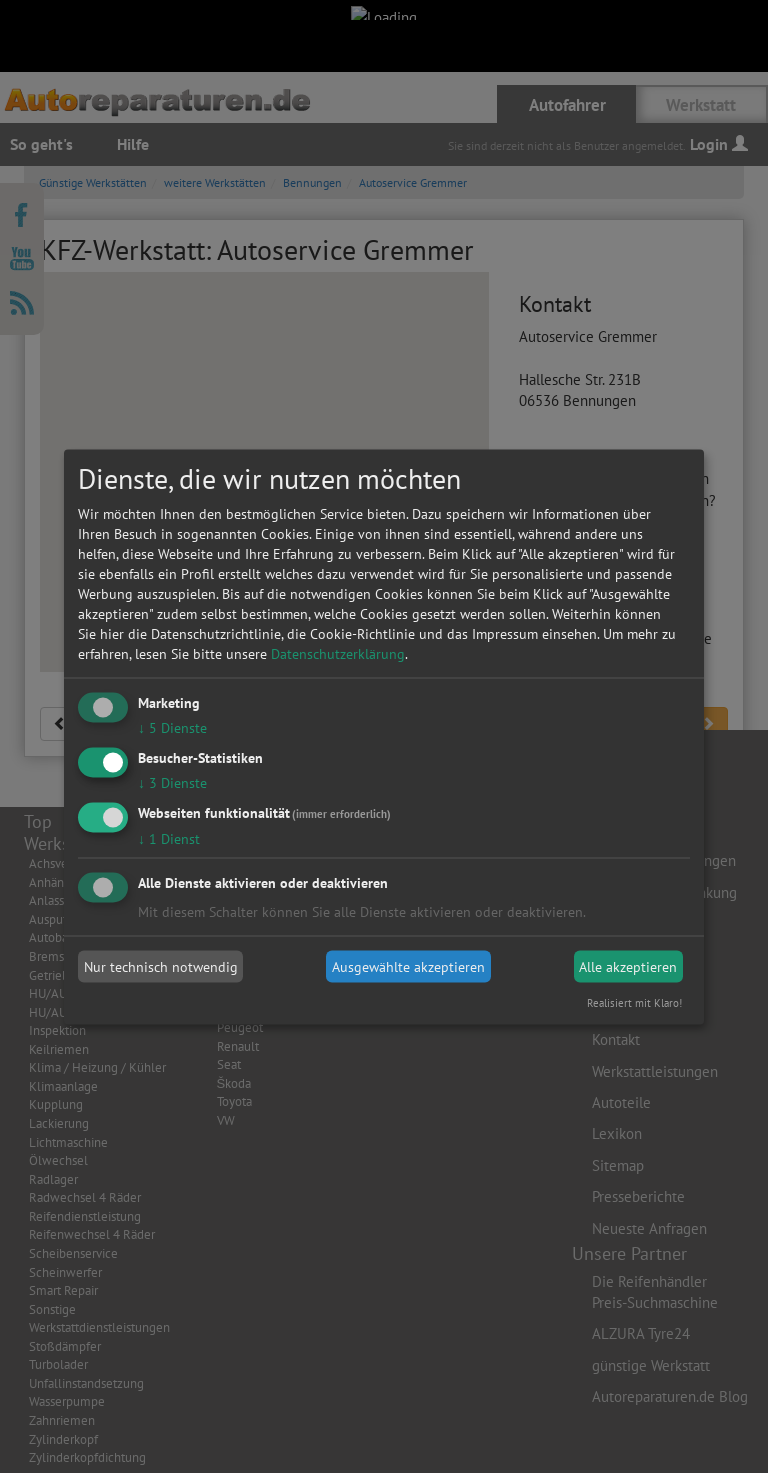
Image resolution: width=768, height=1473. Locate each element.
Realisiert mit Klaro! (634, 1002)
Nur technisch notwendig (161, 967)
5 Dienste (172, 728)
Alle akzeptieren (628, 967)
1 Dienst (169, 838)
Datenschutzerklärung (338, 654)
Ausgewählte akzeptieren (408, 967)
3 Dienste (172, 782)
